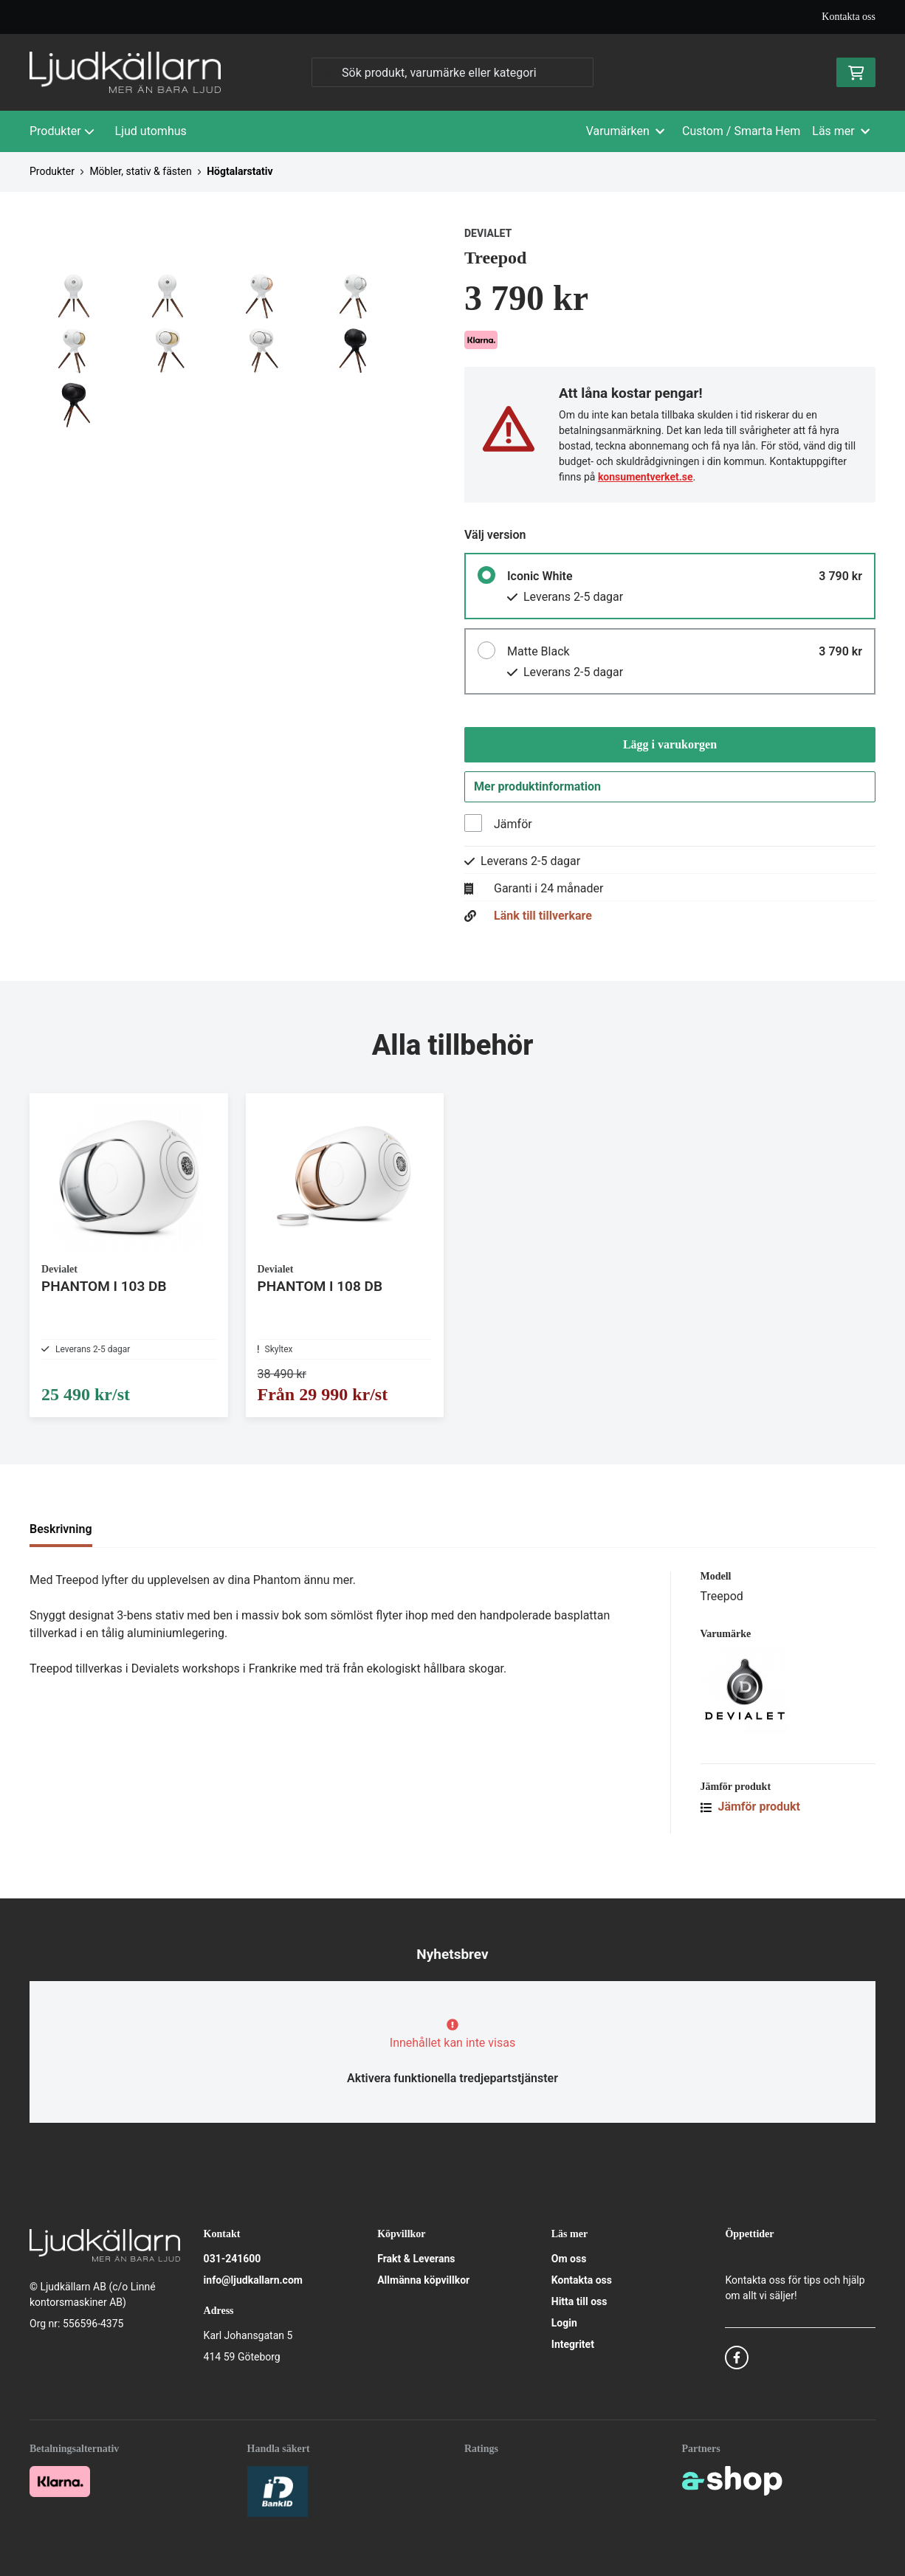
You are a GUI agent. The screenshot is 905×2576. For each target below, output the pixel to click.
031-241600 (232, 2259)
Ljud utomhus (151, 131)
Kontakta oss (848, 16)
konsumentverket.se (645, 477)
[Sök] (452, 72)
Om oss (569, 2259)
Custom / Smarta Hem (741, 131)
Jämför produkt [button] (751, 1836)
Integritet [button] (572, 2344)
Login (564, 2323)
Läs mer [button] (841, 131)
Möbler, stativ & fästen (140, 171)
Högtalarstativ (239, 171)
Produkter (62, 131)
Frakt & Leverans (416, 2259)
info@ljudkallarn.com (253, 2280)
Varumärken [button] (625, 131)
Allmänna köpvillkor (423, 2280)
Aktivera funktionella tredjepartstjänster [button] (452, 2078)
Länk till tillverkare (543, 922)
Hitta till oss (579, 2301)
